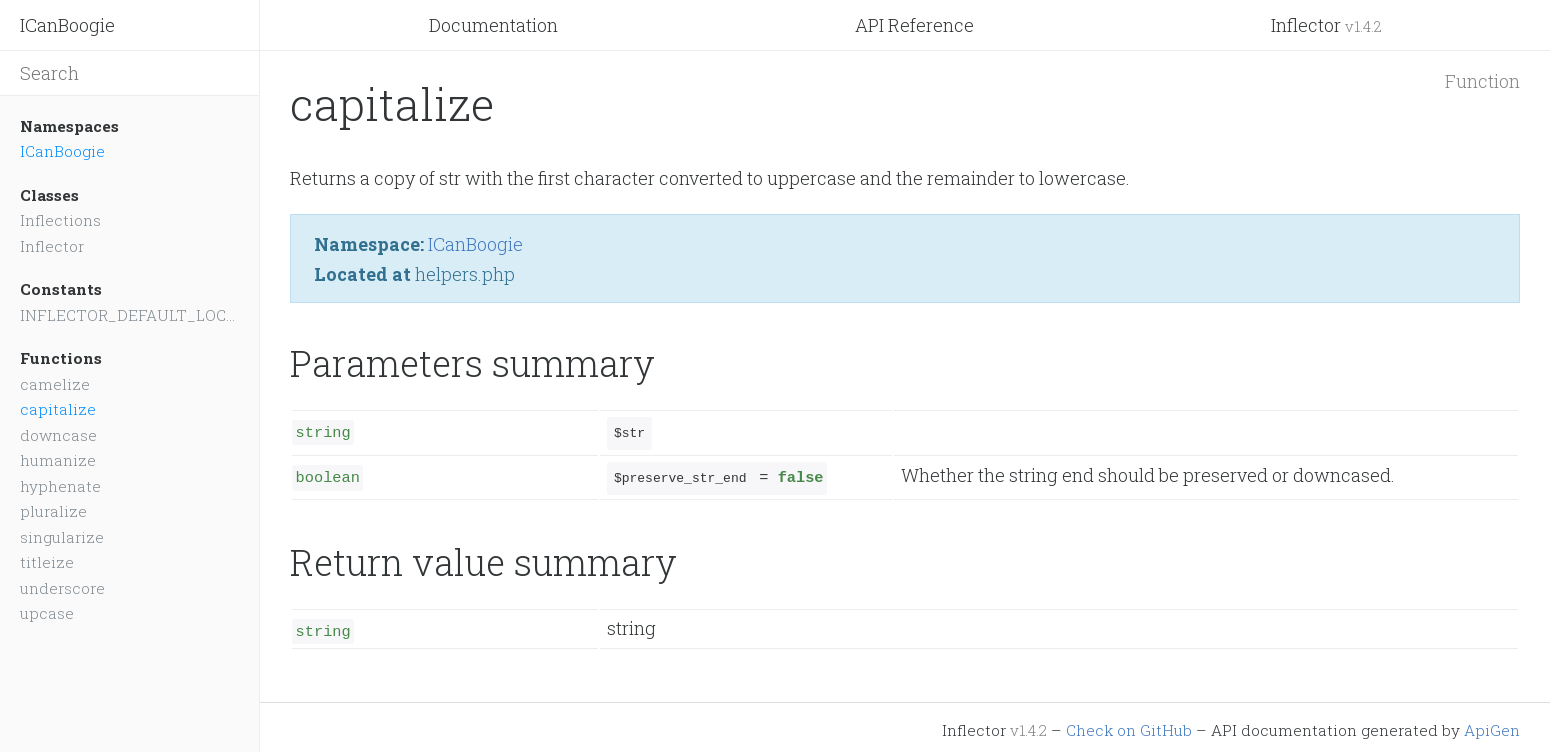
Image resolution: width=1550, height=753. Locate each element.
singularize (62, 537)
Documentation (493, 25)
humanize (58, 460)
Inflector (1326, 25)
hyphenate (60, 486)
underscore (62, 588)
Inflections (60, 220)
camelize (55, 384)
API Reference (914, 25)
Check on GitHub (1129, 725)
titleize (47, 562)
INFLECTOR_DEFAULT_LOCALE (129, 315)
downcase (58, 435)
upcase (47, 613)
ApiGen (1492, 725)
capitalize (58, 409)
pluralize (53, 511)
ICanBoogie (67, 25)
